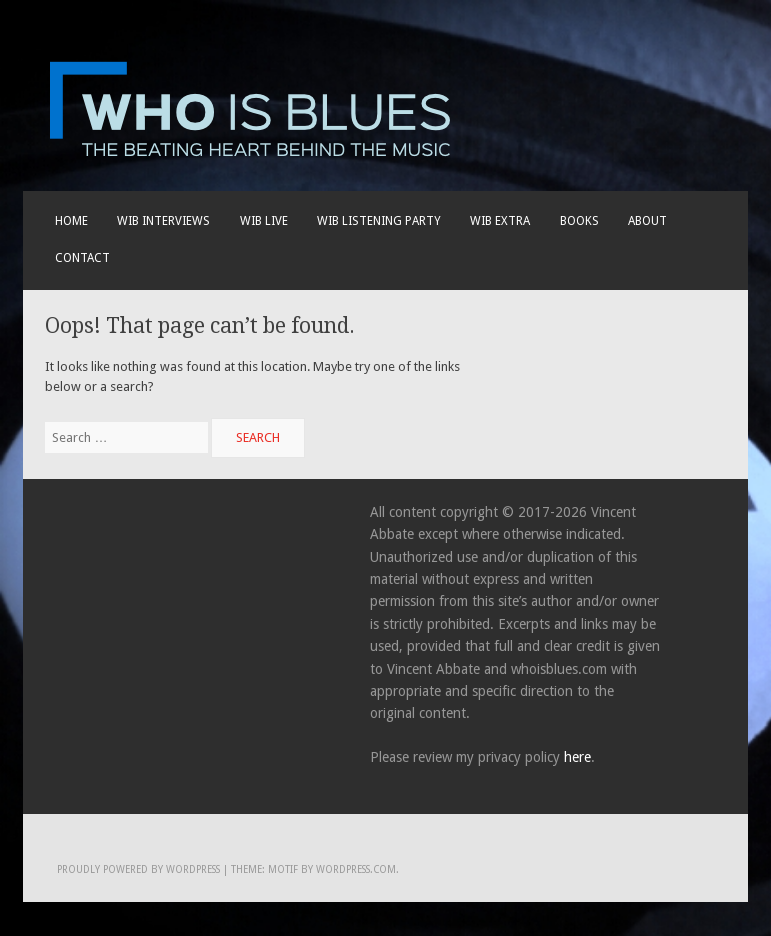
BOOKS (579, 221)
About (647, 221)
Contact (82, 258)
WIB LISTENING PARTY (379, 221)
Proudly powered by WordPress (138, 869)
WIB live (264, 221)
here (577, 757)
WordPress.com (356, 869)
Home (71, 221)
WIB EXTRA (500, 221)
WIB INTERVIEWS (163, 221)
